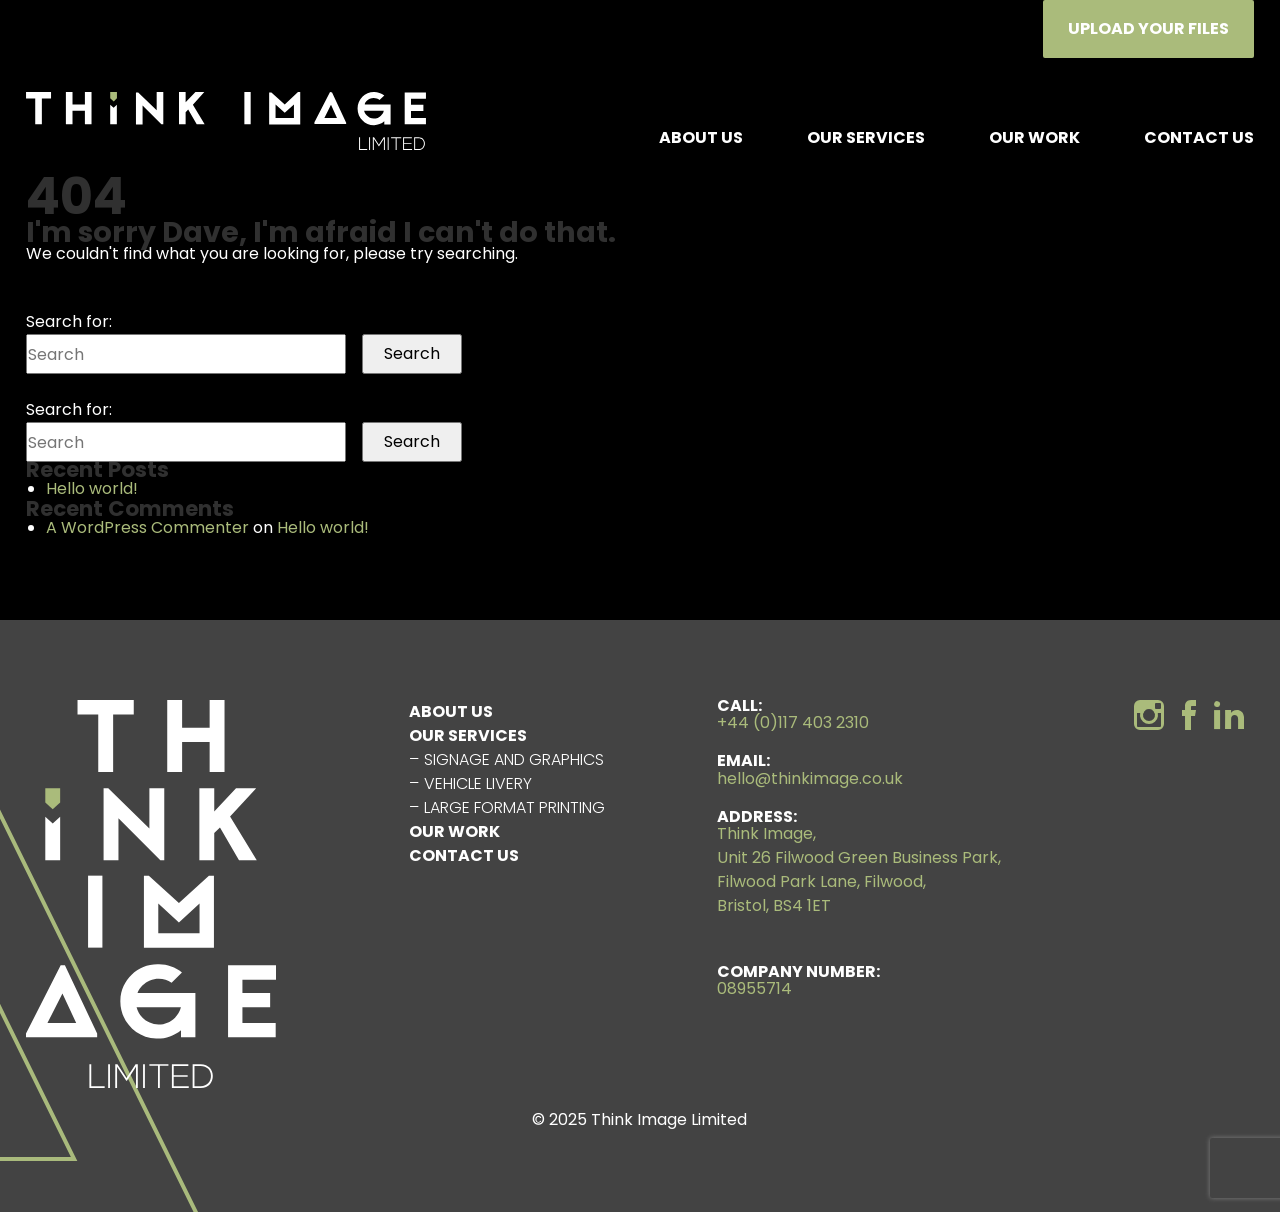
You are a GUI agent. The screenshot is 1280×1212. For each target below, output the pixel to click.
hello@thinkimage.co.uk (810, 778)
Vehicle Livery (478, 783)
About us (701, 137)
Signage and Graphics (514, 759)
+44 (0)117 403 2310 (793, 722)
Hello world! (92, 488)
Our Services (866, 137)
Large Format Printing (514, 807)
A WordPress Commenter (147, 527)
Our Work (1034, 137)
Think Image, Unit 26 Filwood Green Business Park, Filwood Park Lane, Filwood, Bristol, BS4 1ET (859, 869)
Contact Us (1199, 137)
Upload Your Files (1148, 28)
